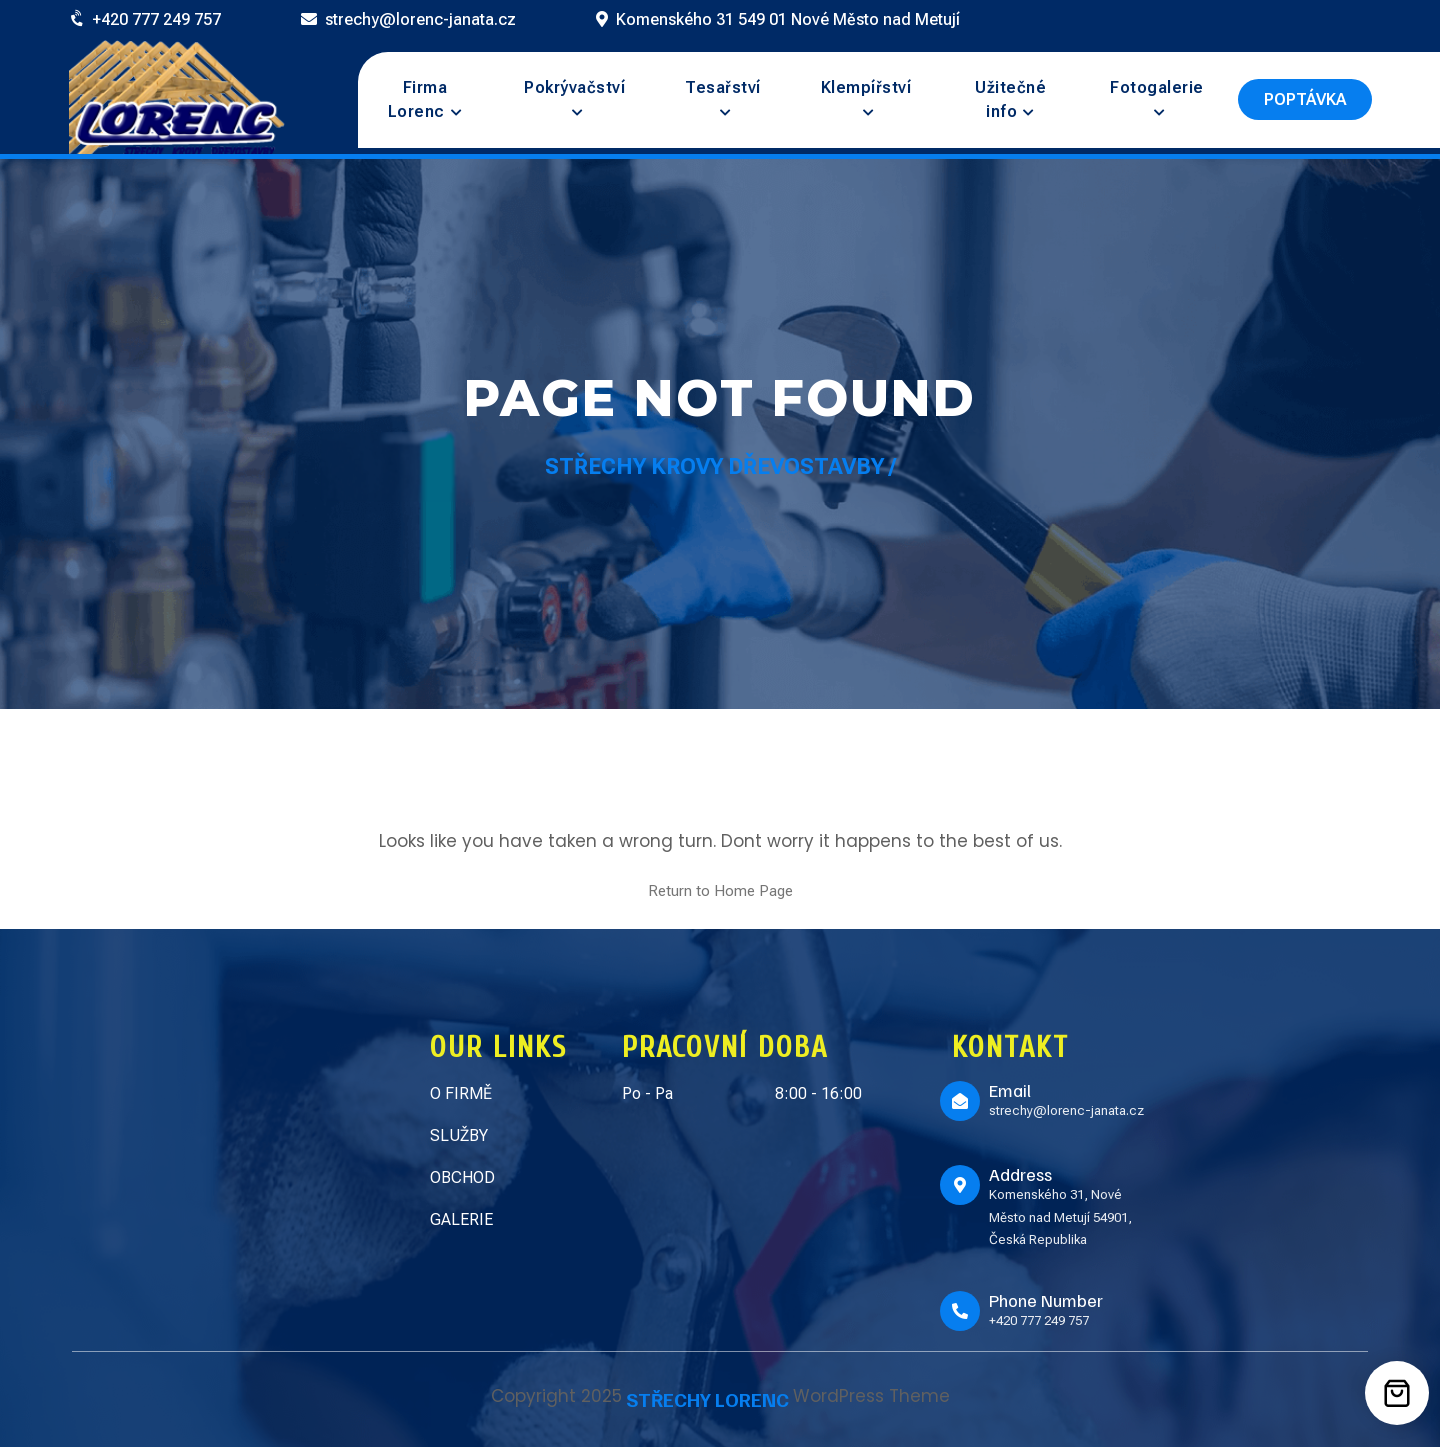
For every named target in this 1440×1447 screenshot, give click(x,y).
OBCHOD (462, 1177)
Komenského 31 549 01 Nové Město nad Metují (788, 19)
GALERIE (461, 1219)
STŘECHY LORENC (707, 1399)
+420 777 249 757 (156, 19)
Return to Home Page (720, 891)
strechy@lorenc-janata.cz (420, 19)
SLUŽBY (459, 1135)
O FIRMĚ (461, 1093)
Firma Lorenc (418, 99)
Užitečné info (1010, 99)
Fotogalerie (1157, 87)
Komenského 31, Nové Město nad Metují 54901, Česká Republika (1060, 1217)
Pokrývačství (574, 87)
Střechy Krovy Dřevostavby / (720, 466)
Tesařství (723, 87)
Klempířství (866, 87)
